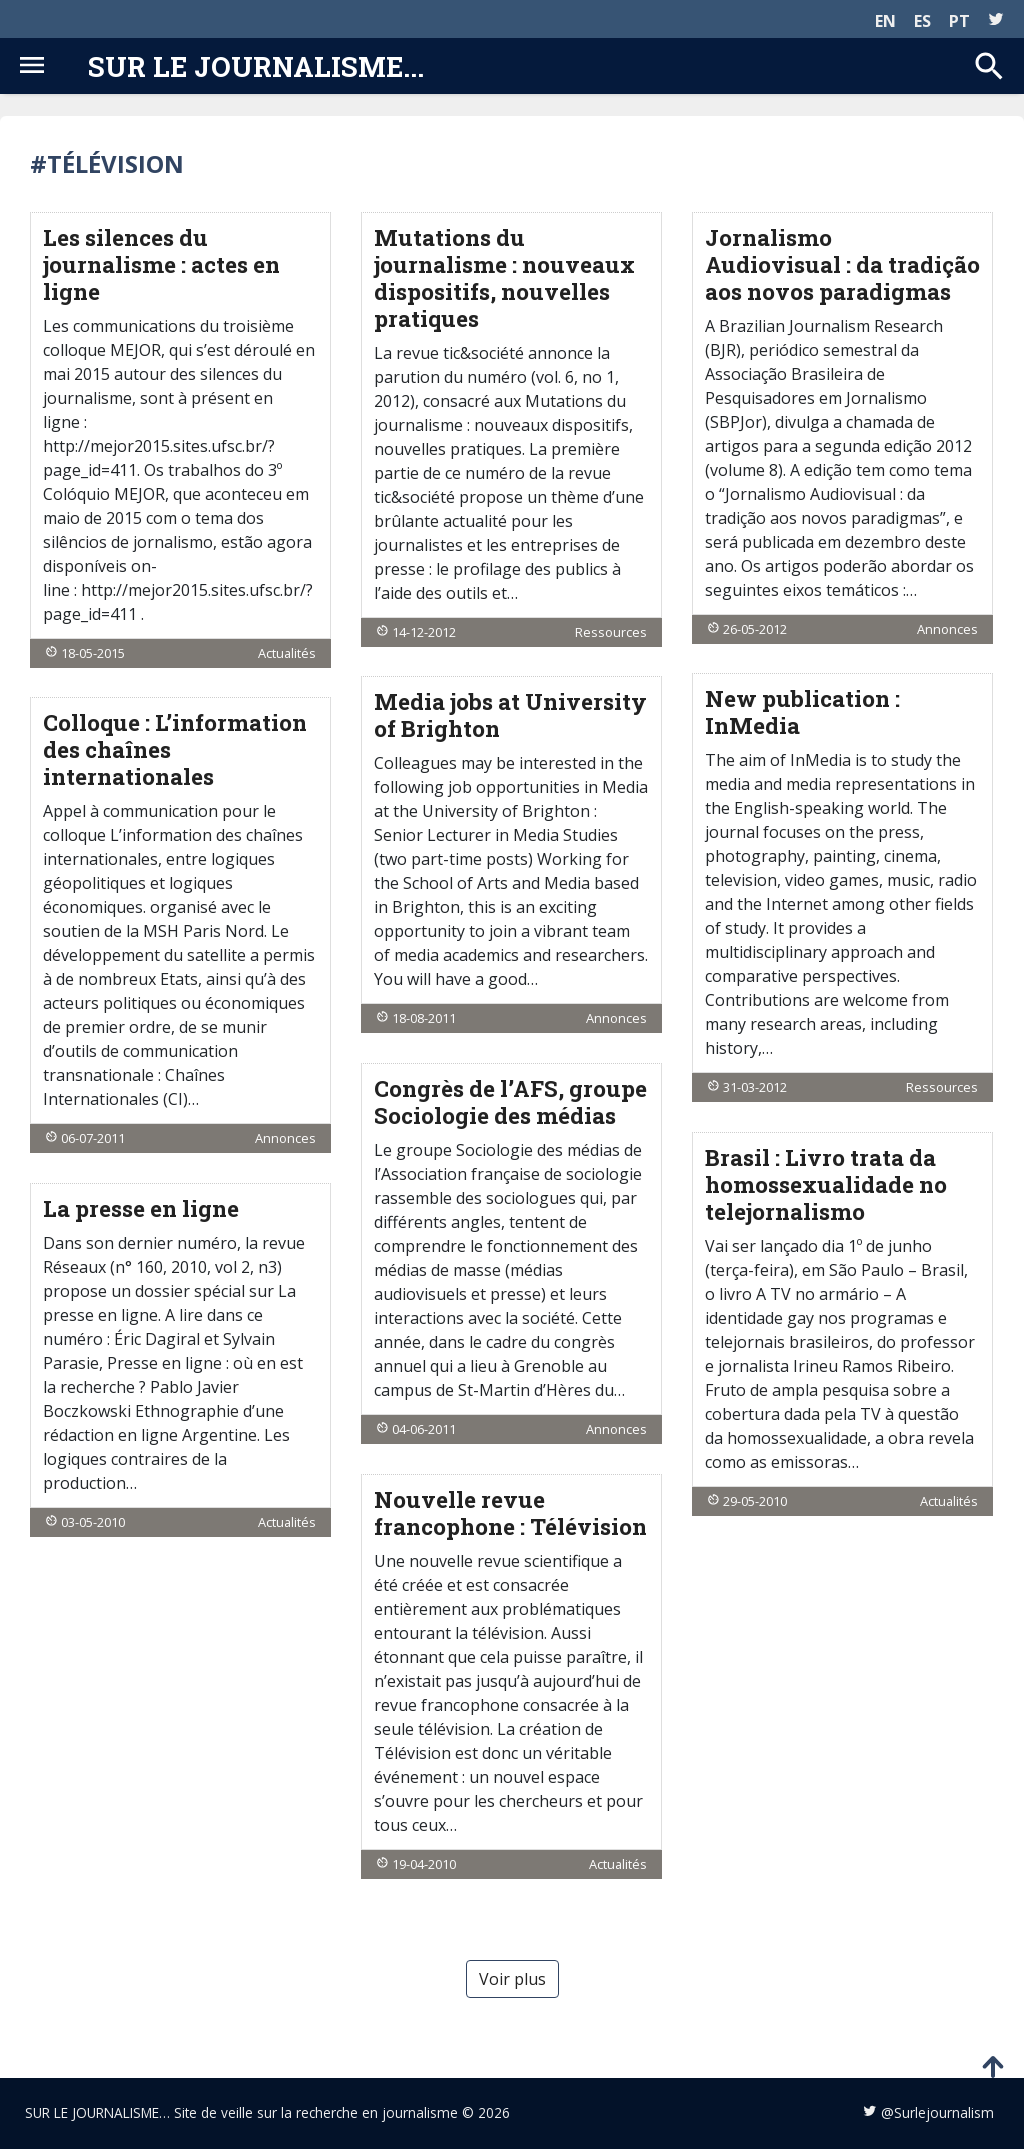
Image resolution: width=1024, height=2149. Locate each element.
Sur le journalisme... (256, 66)
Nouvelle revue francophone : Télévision (510, 1513)
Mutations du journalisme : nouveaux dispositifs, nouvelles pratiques (504, 278)
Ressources (611, 632)
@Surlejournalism (937, 2112)
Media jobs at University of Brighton (510, 715)
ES (922, 21)
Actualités (287, 653)
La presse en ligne (141, 1208)
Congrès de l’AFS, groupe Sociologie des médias (510, 1102)
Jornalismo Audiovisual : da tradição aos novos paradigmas (842, 264)
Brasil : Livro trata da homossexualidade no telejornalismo (826, 1184)
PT (959, 21)
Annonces (947, 629)
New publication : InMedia (802, 712)
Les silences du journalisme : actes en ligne (161, 264)
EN (885, 21)
